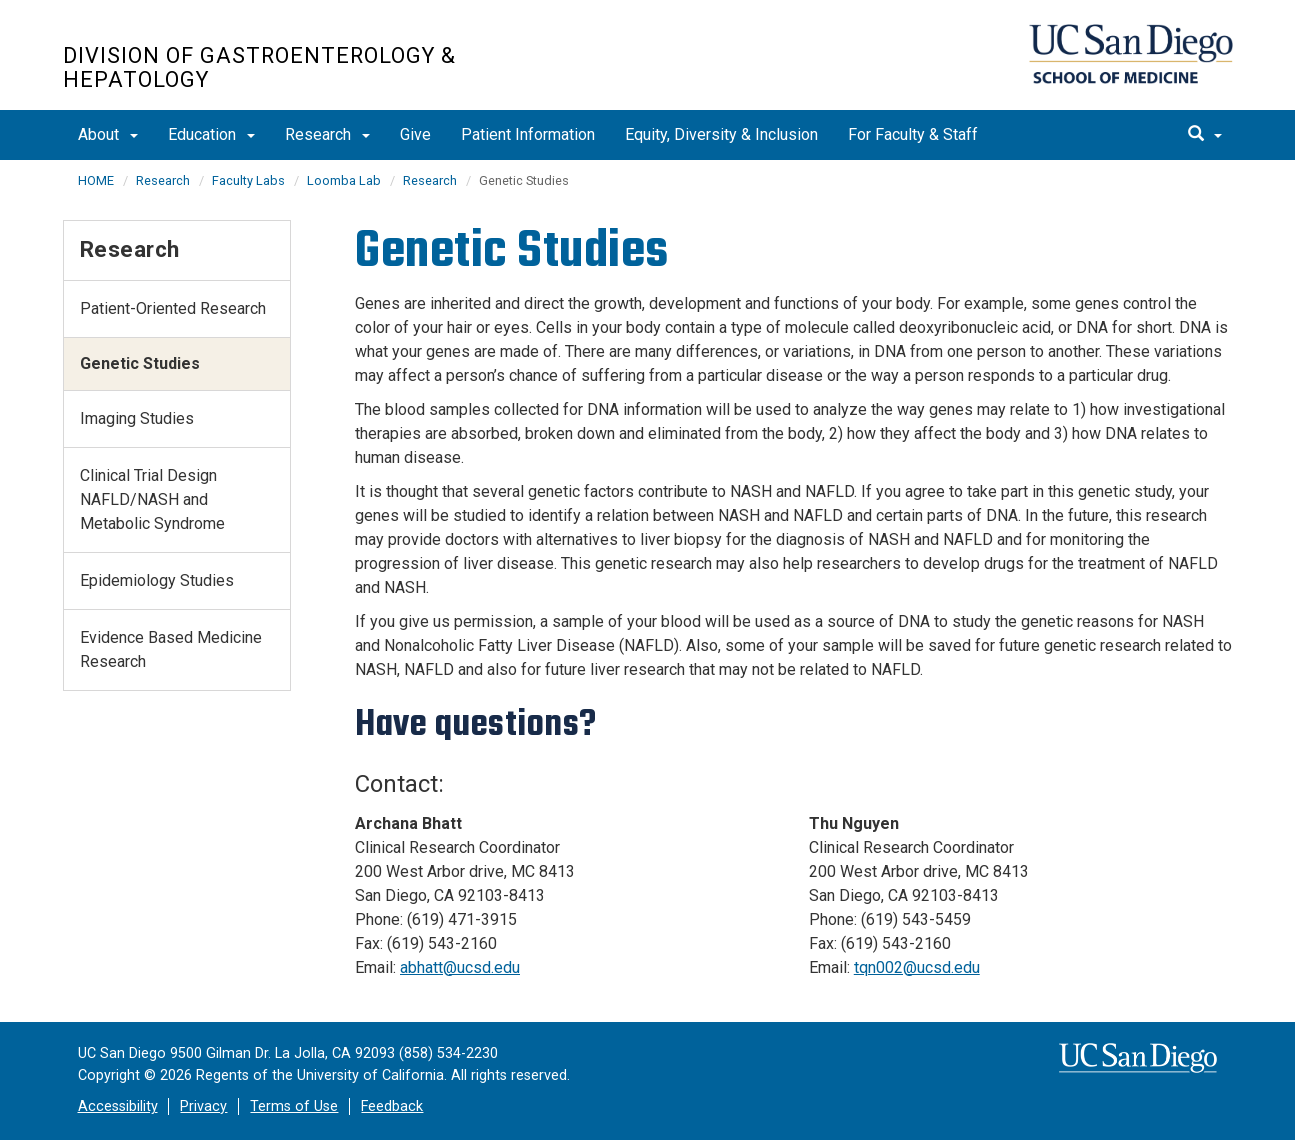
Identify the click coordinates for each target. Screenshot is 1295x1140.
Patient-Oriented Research (173, 308)
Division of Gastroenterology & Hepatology (259, 68)
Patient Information (528, 134)
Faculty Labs (248, 180)
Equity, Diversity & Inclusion (721, 134)
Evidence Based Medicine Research (171, 649)
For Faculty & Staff (913, 134)
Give (415, 134)
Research (327, 134)
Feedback (392, 1106)
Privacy (203, 1106)
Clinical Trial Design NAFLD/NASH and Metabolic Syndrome (152, 499)
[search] (1205, 135)
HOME (96, 180)
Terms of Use (294, 1106)
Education (211, 134)
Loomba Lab (344, 180)
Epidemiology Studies (157, 580)
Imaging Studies (137, 418)
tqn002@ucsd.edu (917, 967)
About (108, 134)
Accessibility (118, 1106)
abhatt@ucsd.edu (460, 967)
